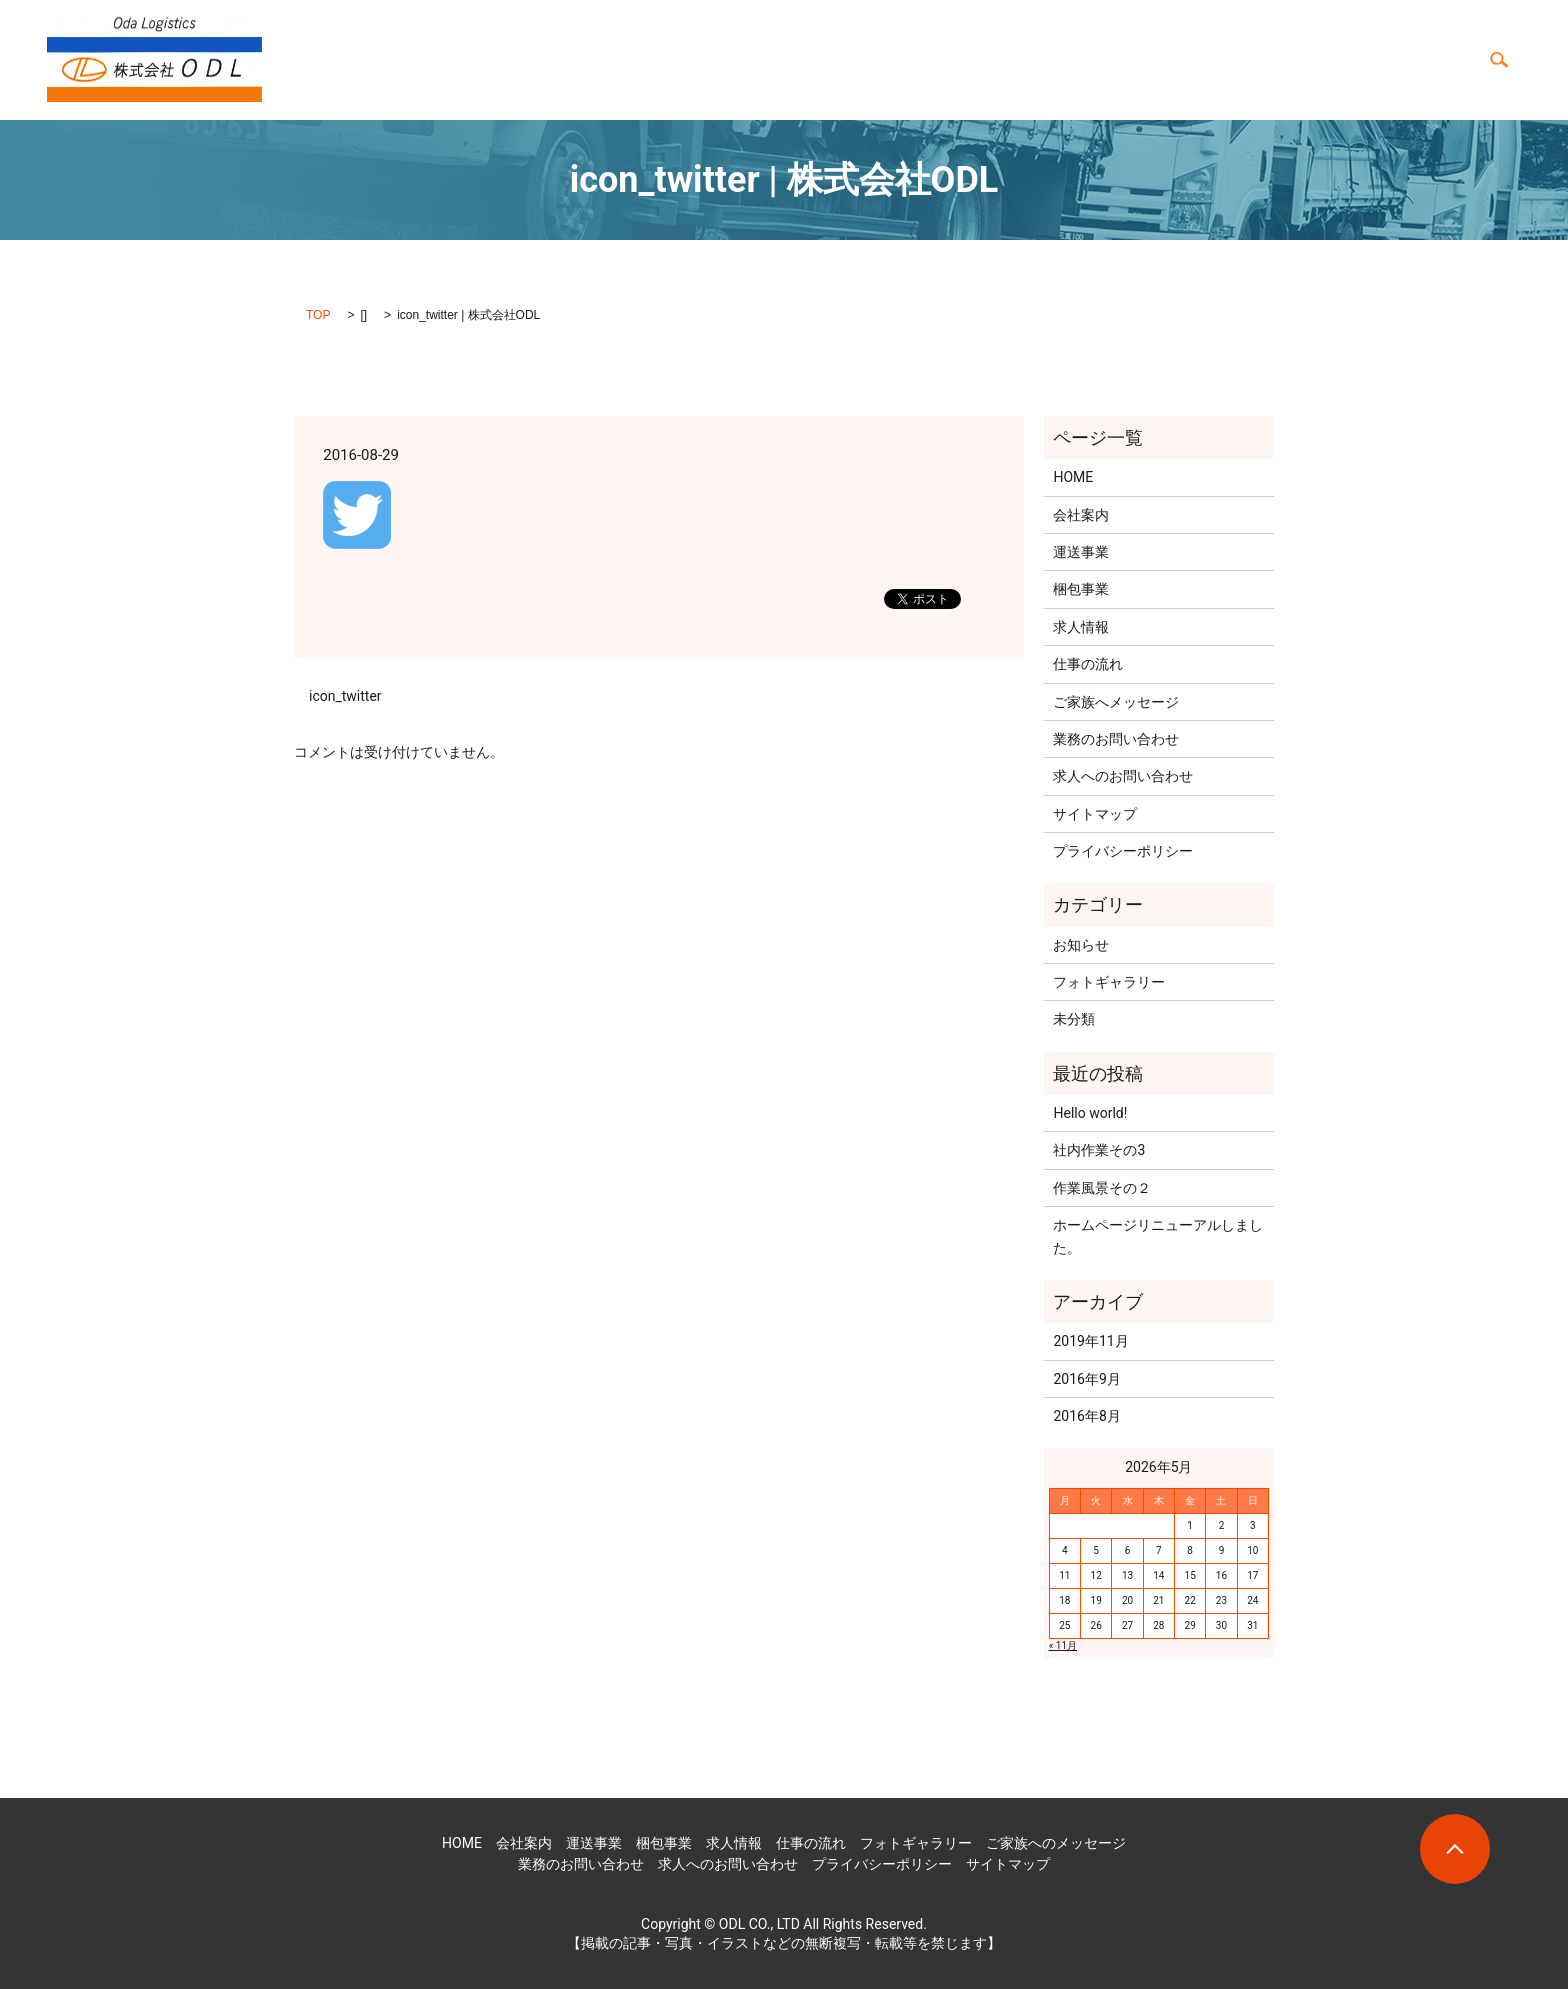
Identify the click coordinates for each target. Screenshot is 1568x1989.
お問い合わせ (1428, 60)
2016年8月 (1086, 1416)
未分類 (1074, 1019)
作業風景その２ (1102, 1188)
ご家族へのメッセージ (1176, 60)
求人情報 (980, 60)
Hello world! (1090, 1113)
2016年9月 (1086, 1379)
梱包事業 (840, 60)
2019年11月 (1090, 1341)
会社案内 (910, 60)
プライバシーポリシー (1123, 851)
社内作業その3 (1099, 1150)
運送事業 (770, 60)
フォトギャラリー (1316, 60)
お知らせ (1081, 945)
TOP (318, 315)
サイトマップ (1095, 814)
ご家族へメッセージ (1116, 702)
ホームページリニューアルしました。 (1158, 1236)
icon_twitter (345, 696)
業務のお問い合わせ (1116, 739)
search (1499, 60)
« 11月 (1063, 1645)
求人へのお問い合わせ (1123, 776)
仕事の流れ (1057, 60)
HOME (708, 60)
